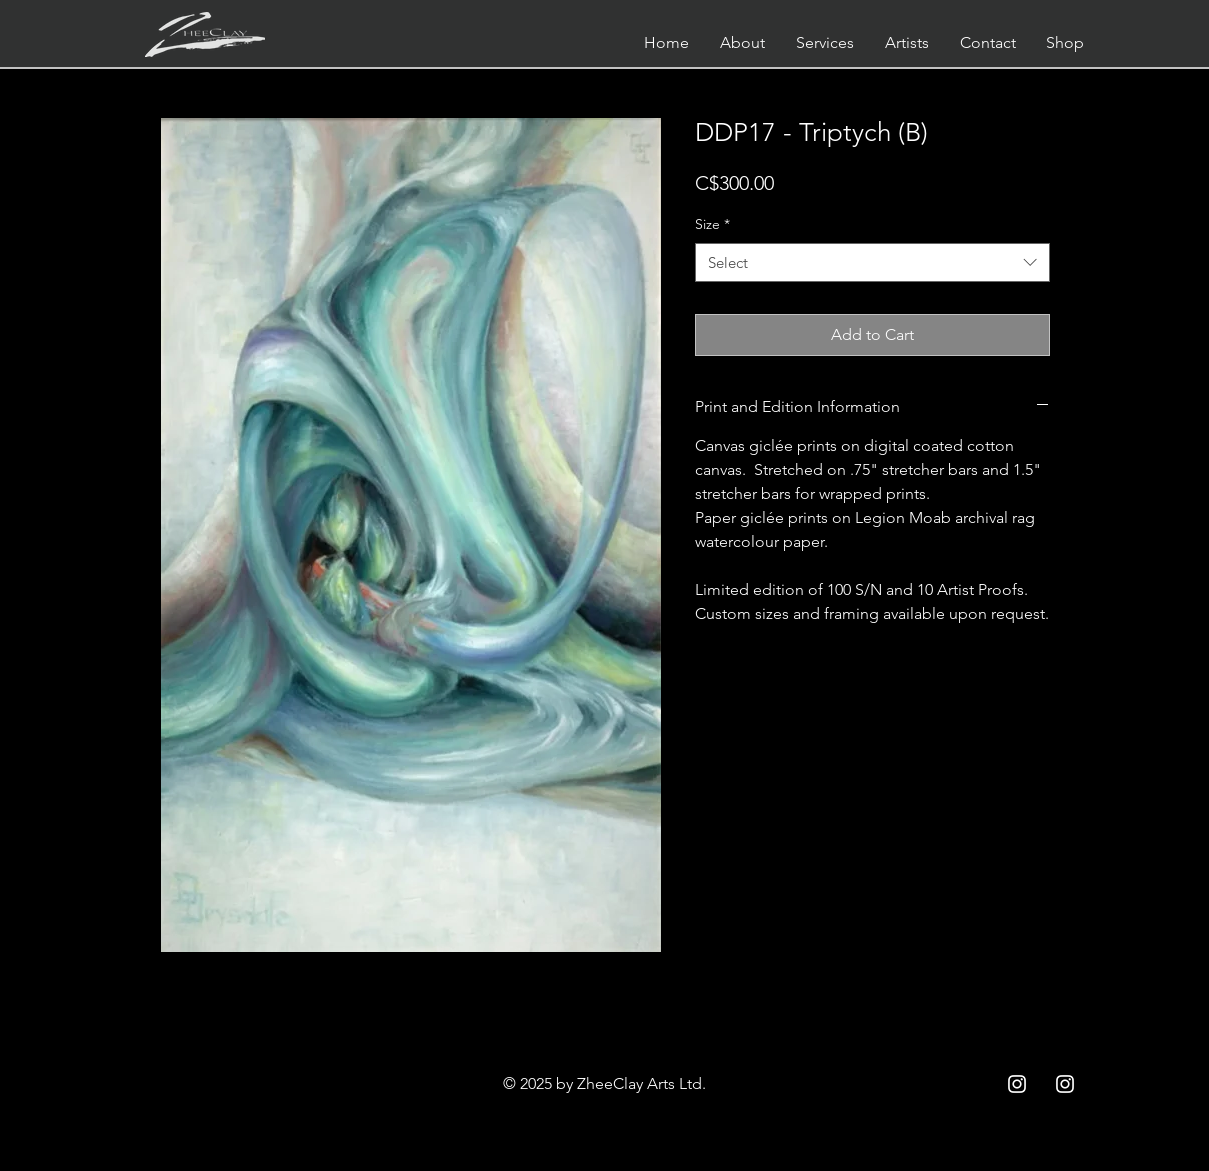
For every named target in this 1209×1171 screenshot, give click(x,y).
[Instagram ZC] (1065, 1084)
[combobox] (872, 262)
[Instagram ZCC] (1017, 1084)
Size (712, 224)
